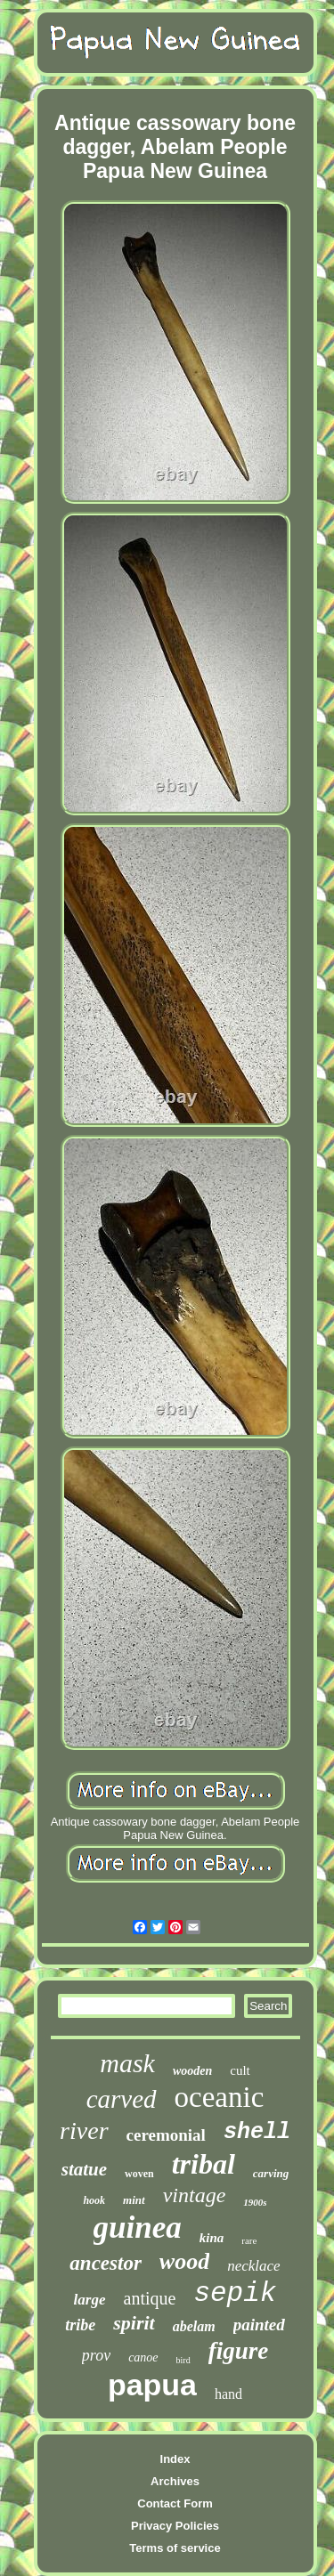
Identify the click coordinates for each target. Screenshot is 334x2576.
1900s (254, 2202)
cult (240, 2070)
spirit (133, 2323)
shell (257, 2132)
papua (152, 2385)
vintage (194, 2195)
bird (183, 2360)
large (90, 2299)
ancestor (105, 2263)
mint (134, 2200)
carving (271, 2173)
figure (238, 2350)
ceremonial (166, 2135)
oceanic (220, 2097)
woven (139, 2173)
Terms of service (174, 2548)
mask (127, 2063)
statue (84, 2169)
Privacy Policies (175, 2525)
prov (96, 2355)
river (84, 2130)
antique (150, 2298)
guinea (138, 2227)
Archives (175, 2481)
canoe (143, 2357)
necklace (253, 2265)
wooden (192, 2071)
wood (184, 2261)
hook (94, 2200)
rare (249, 2240)
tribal (203, 2164)
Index (175, 2459)
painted (259, 2324)
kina (212, 2238)
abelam (194, 2326)
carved (121, 2099)
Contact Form (175, 2503)
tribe (80, 2325)
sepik (234, 2293)
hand (228, 2394)
